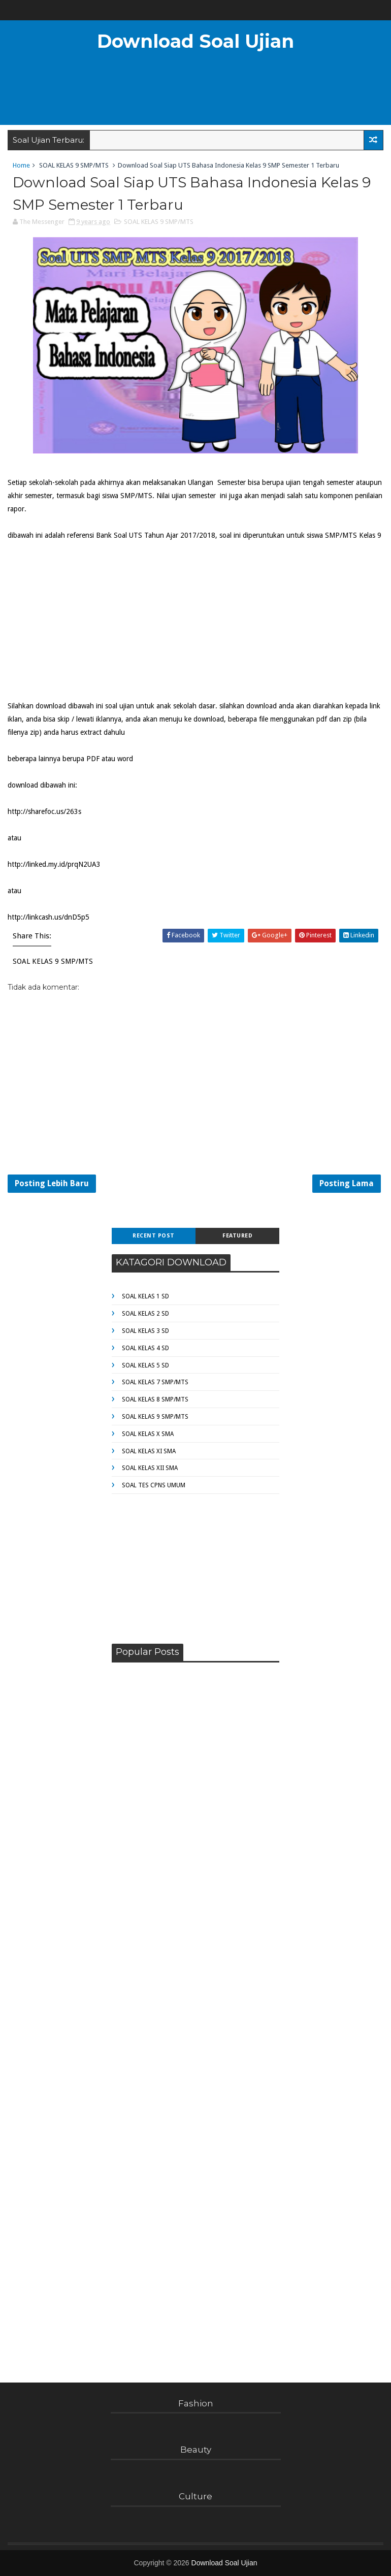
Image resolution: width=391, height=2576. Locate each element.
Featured (237, 1235)
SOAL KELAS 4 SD (145, 1348)
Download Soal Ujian (195, 41)
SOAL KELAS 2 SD (145, 1313)
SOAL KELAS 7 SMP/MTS (155, 1382)
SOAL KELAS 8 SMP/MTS (155, 1399)
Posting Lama (346, 1183)
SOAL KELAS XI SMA (149, 1451)
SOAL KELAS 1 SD (145, 1296)
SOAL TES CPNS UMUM (153, 1485)
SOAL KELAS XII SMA (150, 1468)
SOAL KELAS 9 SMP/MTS (74, 165)
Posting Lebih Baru (52, 1183)
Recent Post (154, 1235)
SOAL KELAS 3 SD (145, 1330)
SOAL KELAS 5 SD (145, 1365)
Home (21, 165)
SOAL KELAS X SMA (148, 1434)
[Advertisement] (195, 94)
